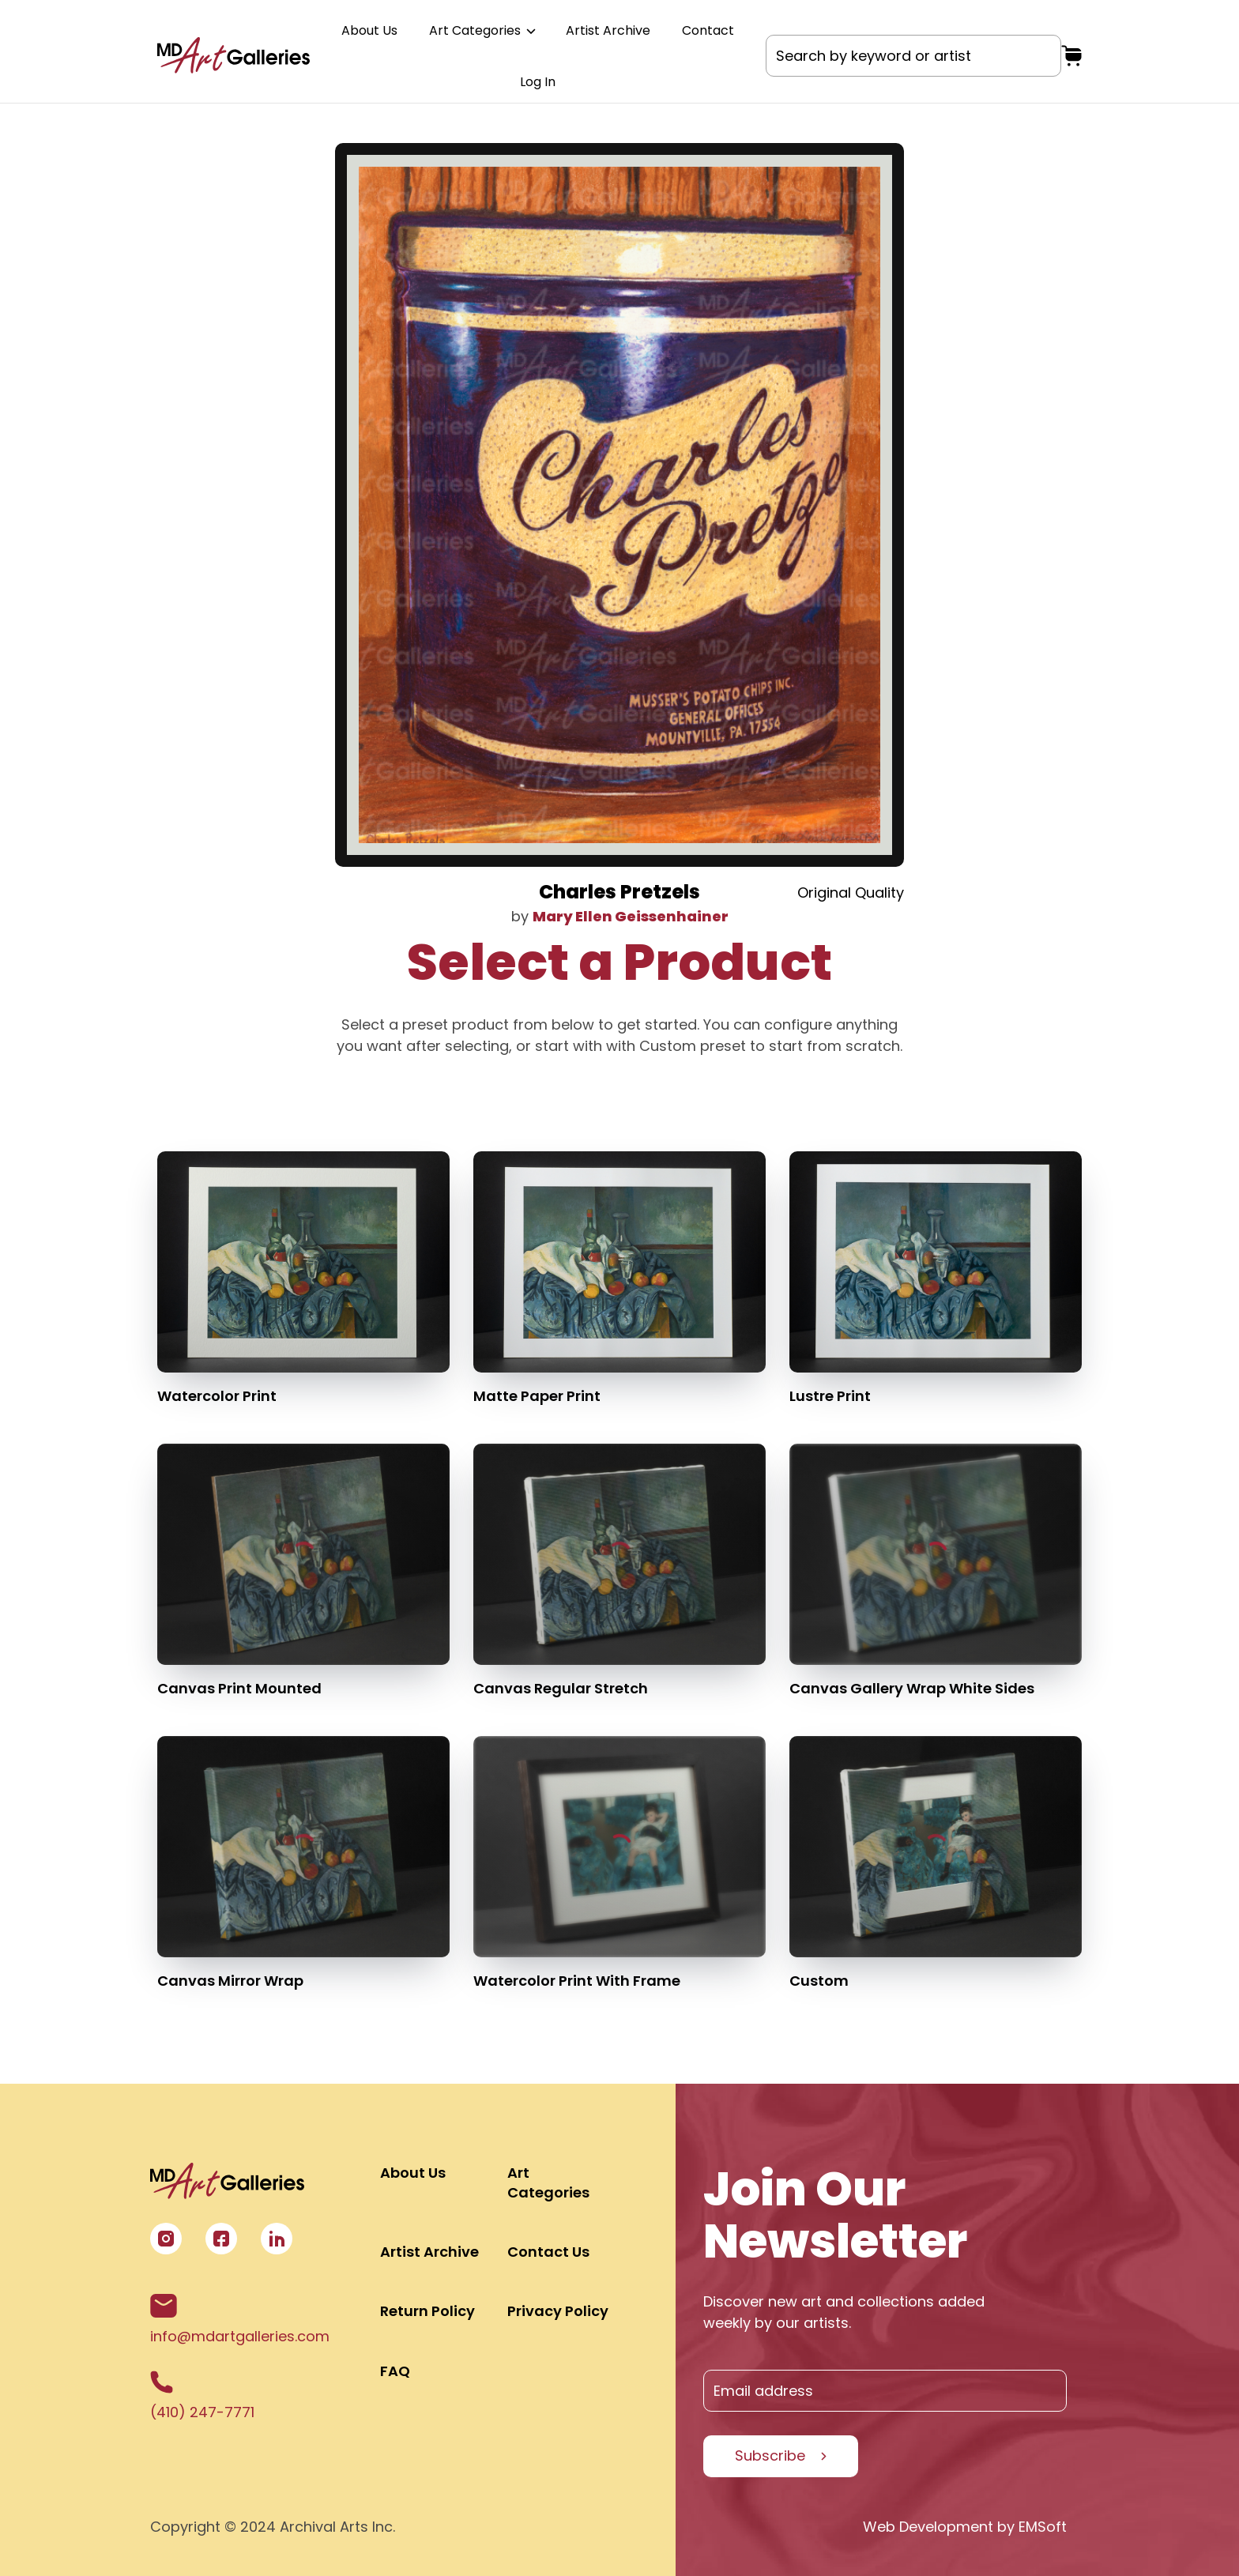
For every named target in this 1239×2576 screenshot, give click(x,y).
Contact (708, 30)
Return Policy (427, 2311)
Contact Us (548, 2252)
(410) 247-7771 (202, 2396)
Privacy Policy (557, 2311)
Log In (537, 82)
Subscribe (770, 2455)
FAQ (395, 2371)
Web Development (928, 2526)
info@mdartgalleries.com (240, 2320)
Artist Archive (608, 30)
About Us (369, 30)
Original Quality (850, 892)
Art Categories (481, 30)
